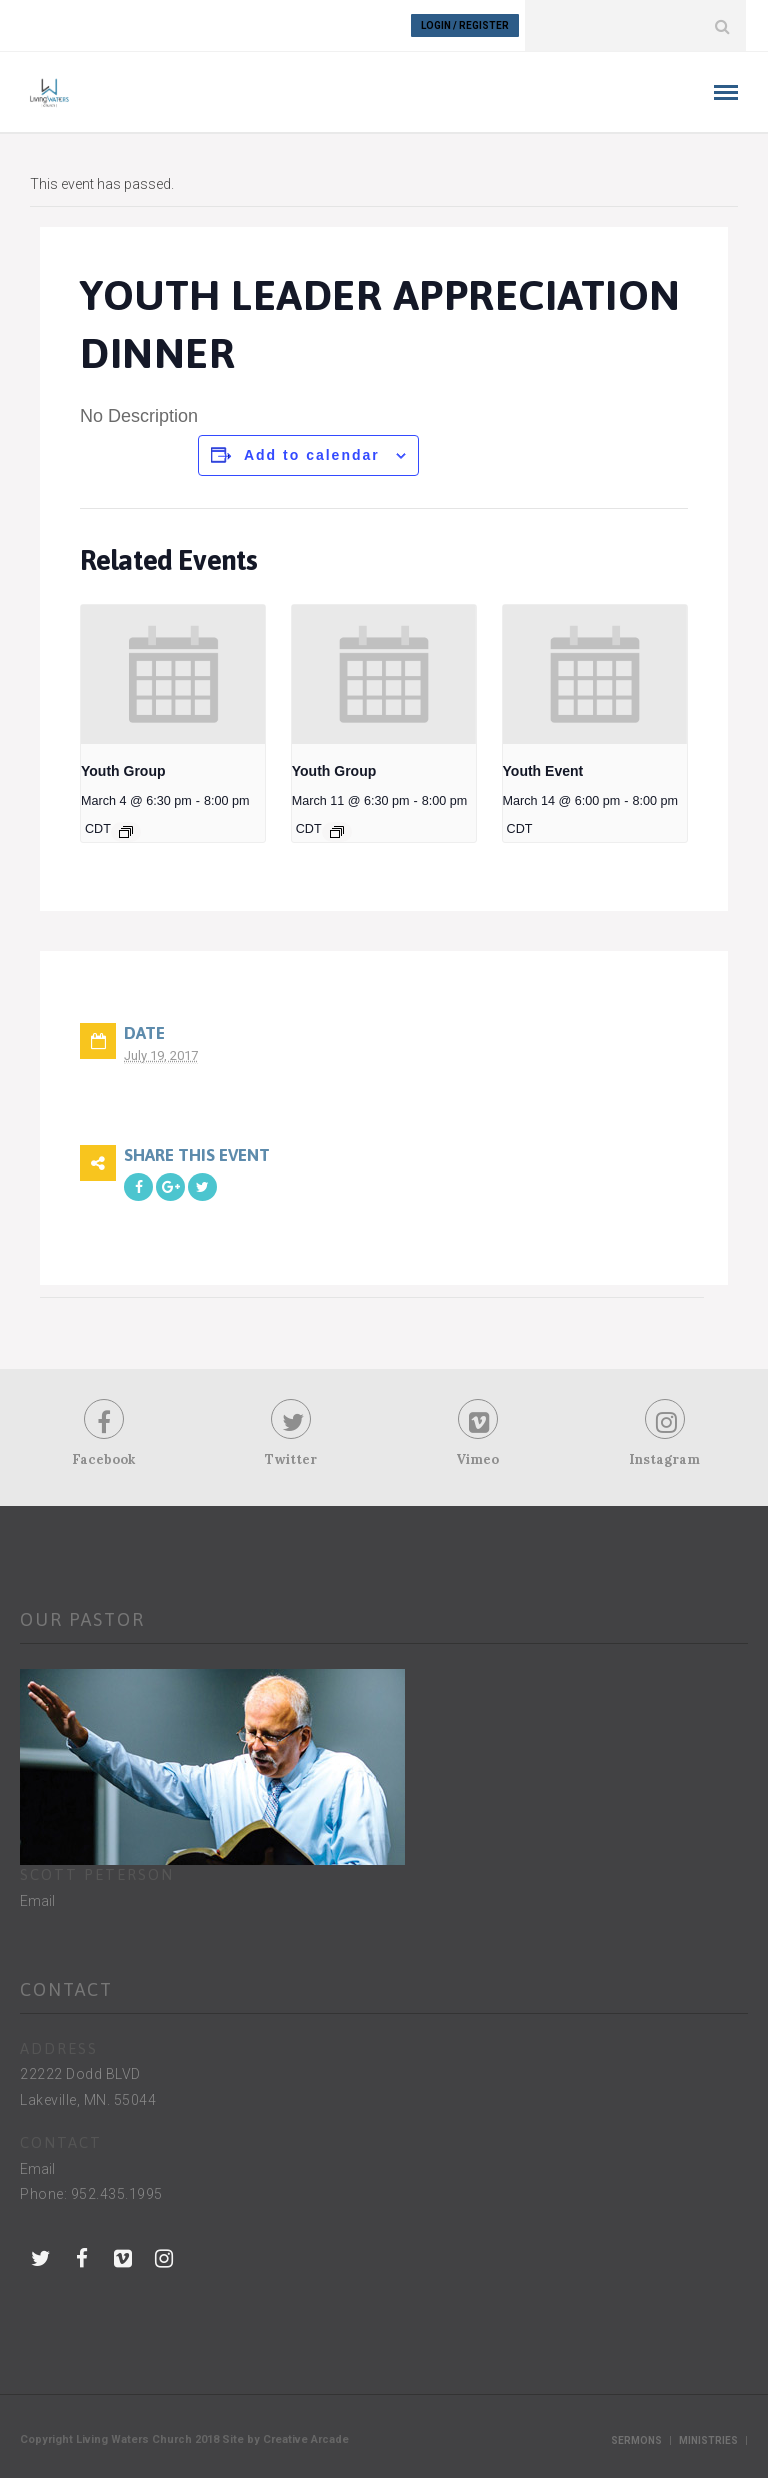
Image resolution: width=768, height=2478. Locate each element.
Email (37, 1901)
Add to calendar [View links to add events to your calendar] (312, 455)
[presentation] (173, 674)
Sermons (636, 2440)
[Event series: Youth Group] (126, 832)
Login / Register (465, 25)
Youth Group (123, 771)
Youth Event (543, 771)
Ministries (708, 2440)
